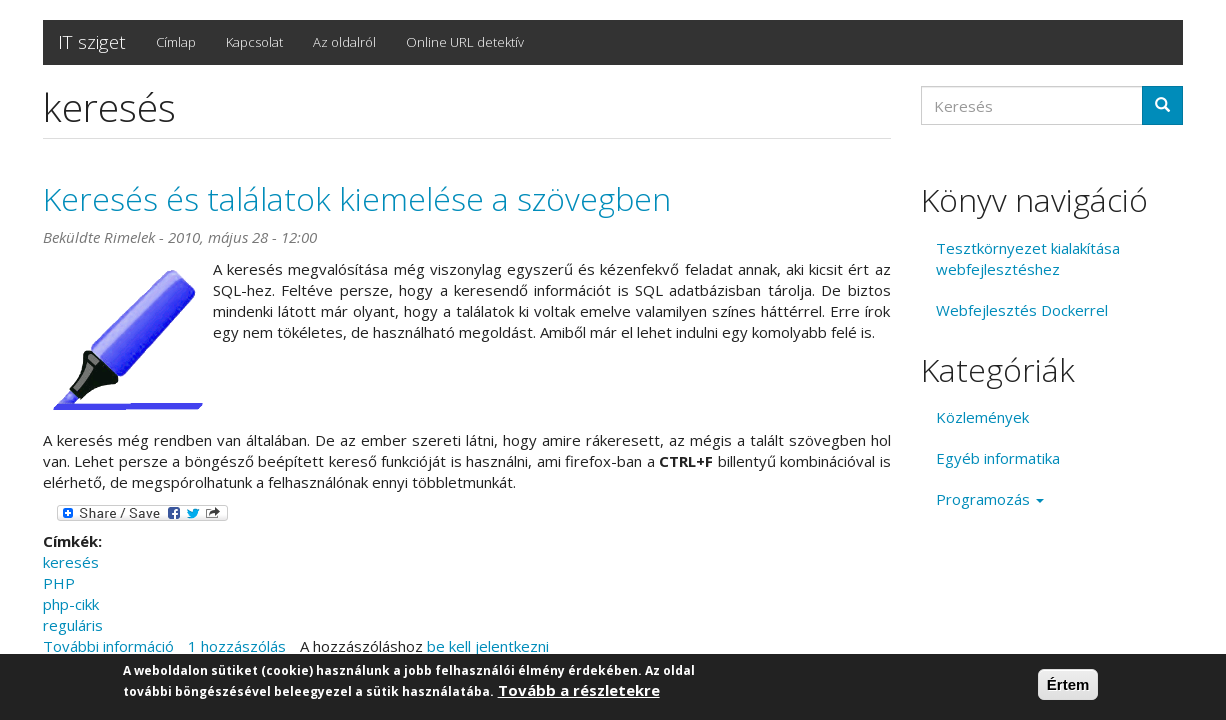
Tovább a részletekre (579, 691)
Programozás (990, 499)
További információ (108, 646)
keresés (71, 562)
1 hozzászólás (237, 646)
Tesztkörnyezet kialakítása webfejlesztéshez (1028, 258)
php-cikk (71, 604)
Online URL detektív (465, 42)
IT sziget (92, 42)
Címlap (176, 42)
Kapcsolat (254, 42)
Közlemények (982, 417)
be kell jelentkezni (488, 646)
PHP (59, 583)
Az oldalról (344, 42)
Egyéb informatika (998, 458)
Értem (1068, 685)
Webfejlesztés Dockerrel (1022, 310)
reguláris (73, 625)
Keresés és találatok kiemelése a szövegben (357, 198)
